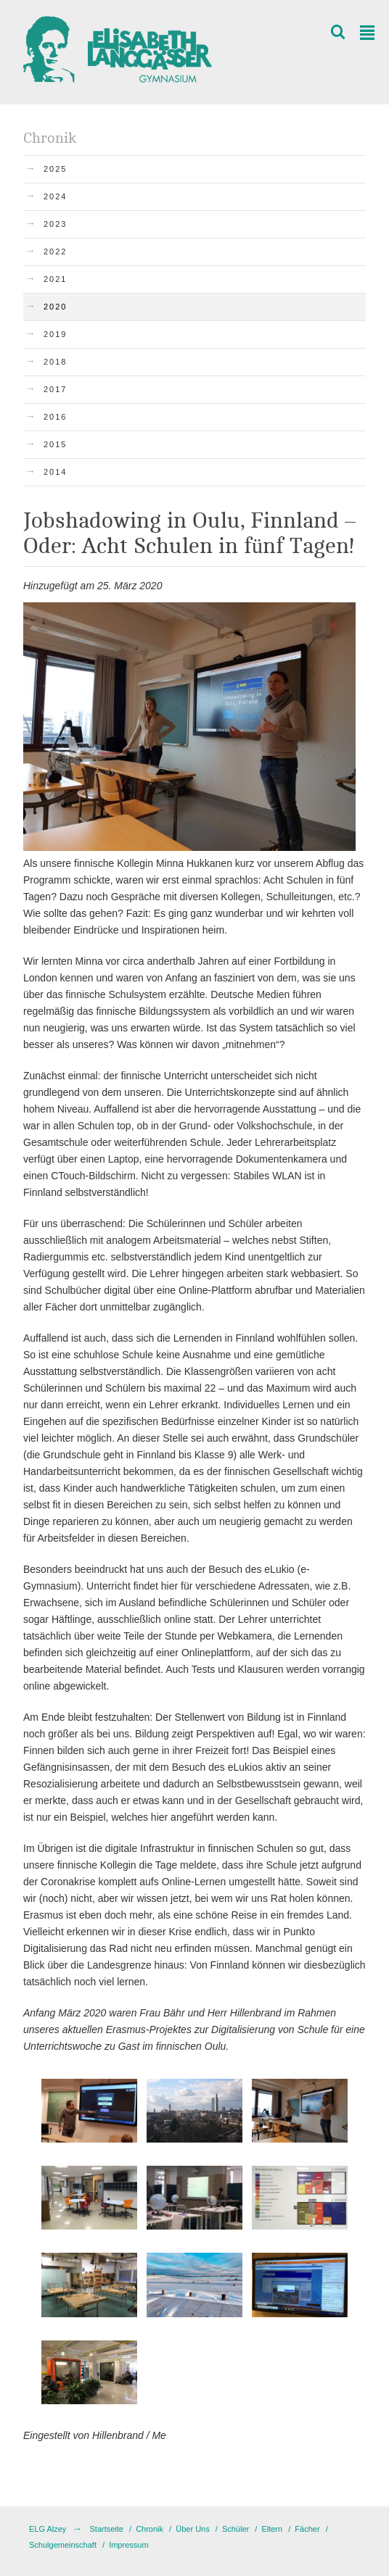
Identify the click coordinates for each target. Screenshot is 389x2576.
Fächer (307, 2529)
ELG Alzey (47, 2529)
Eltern (271, 2529)
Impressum (128, 2544)
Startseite (106, 2529)
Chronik (149, 2529)
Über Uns (192, 2529)
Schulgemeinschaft (63, 2544)
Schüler (235, 2529)
